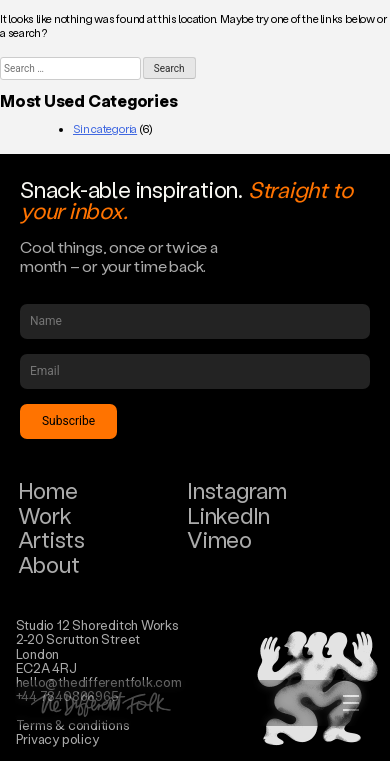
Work (45, 515)
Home (48, 490)
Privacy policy (57, 738)
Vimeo (219, 539)
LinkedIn (228, 515)
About (49, 564)
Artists (51, 539)
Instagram (237, 490)
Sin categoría (105, 129)
